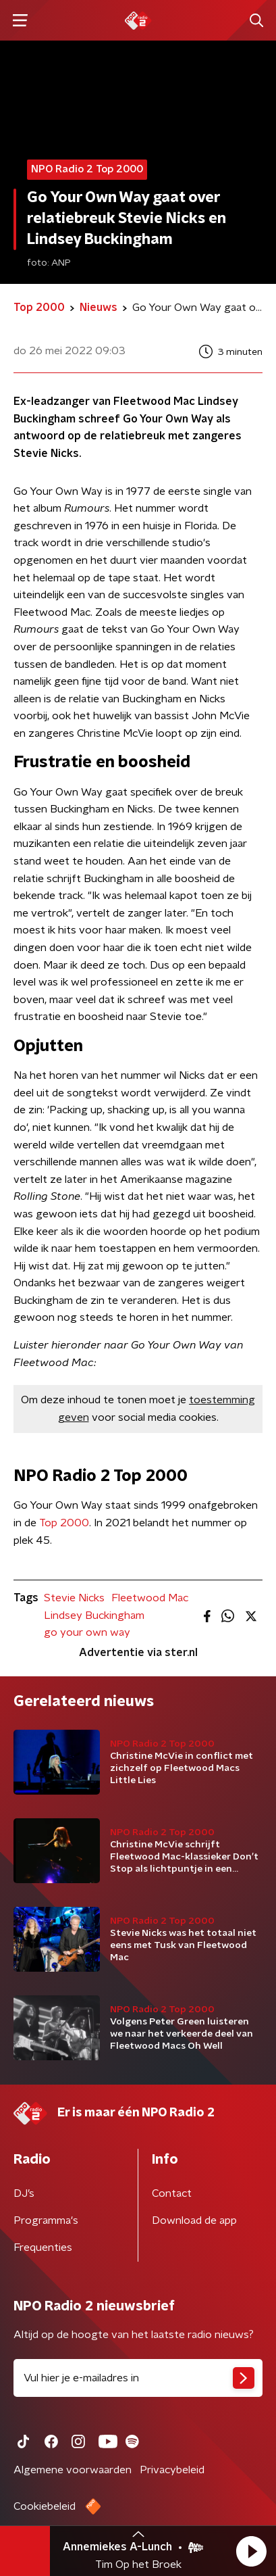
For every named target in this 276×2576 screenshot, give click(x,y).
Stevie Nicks (74, 1598)
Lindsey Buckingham (94, 1615)
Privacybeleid (172, 2469)
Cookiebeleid (44, 2506)
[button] (251, 2551)
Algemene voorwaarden (72, 2469)
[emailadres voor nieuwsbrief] (138, 2378)
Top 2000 (64, 1522)
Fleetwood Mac (149, 1598)
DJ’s (23, 2193)
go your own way (87, 1632)
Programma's (45, 2220)
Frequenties (42, 2247)
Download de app (194, 2220)
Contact (172, 2193)
